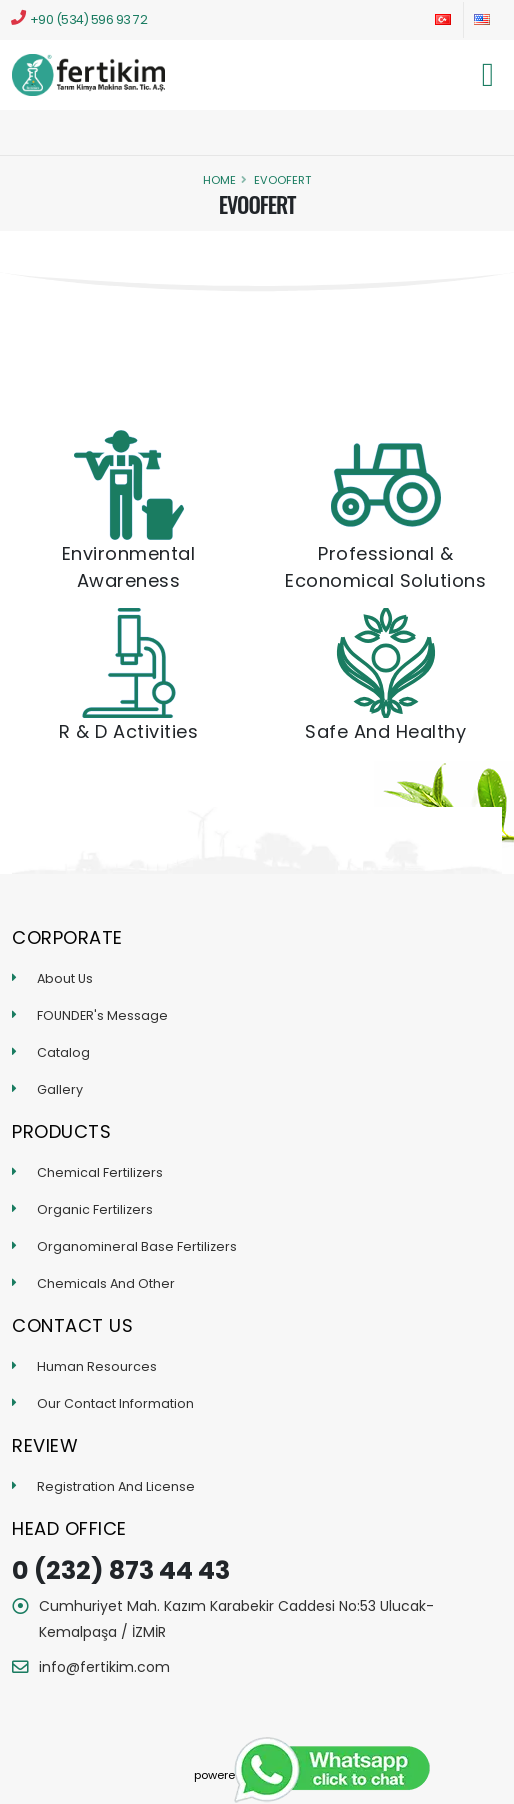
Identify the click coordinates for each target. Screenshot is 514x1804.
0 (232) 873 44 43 (121, 1570)
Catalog (63, 1052)
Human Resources (97, 1366)
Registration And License (116, 1486)
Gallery (60, 1089)
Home (219, 180)
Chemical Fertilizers (100, 1172)
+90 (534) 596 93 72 (79, 19)
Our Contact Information (115, 1403)
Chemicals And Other (106, 1283)
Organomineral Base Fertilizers (137, 1246)
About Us (65, 978)
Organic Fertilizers (95, 1209)
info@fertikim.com (104, 1667)
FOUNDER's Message (102, 1015)
